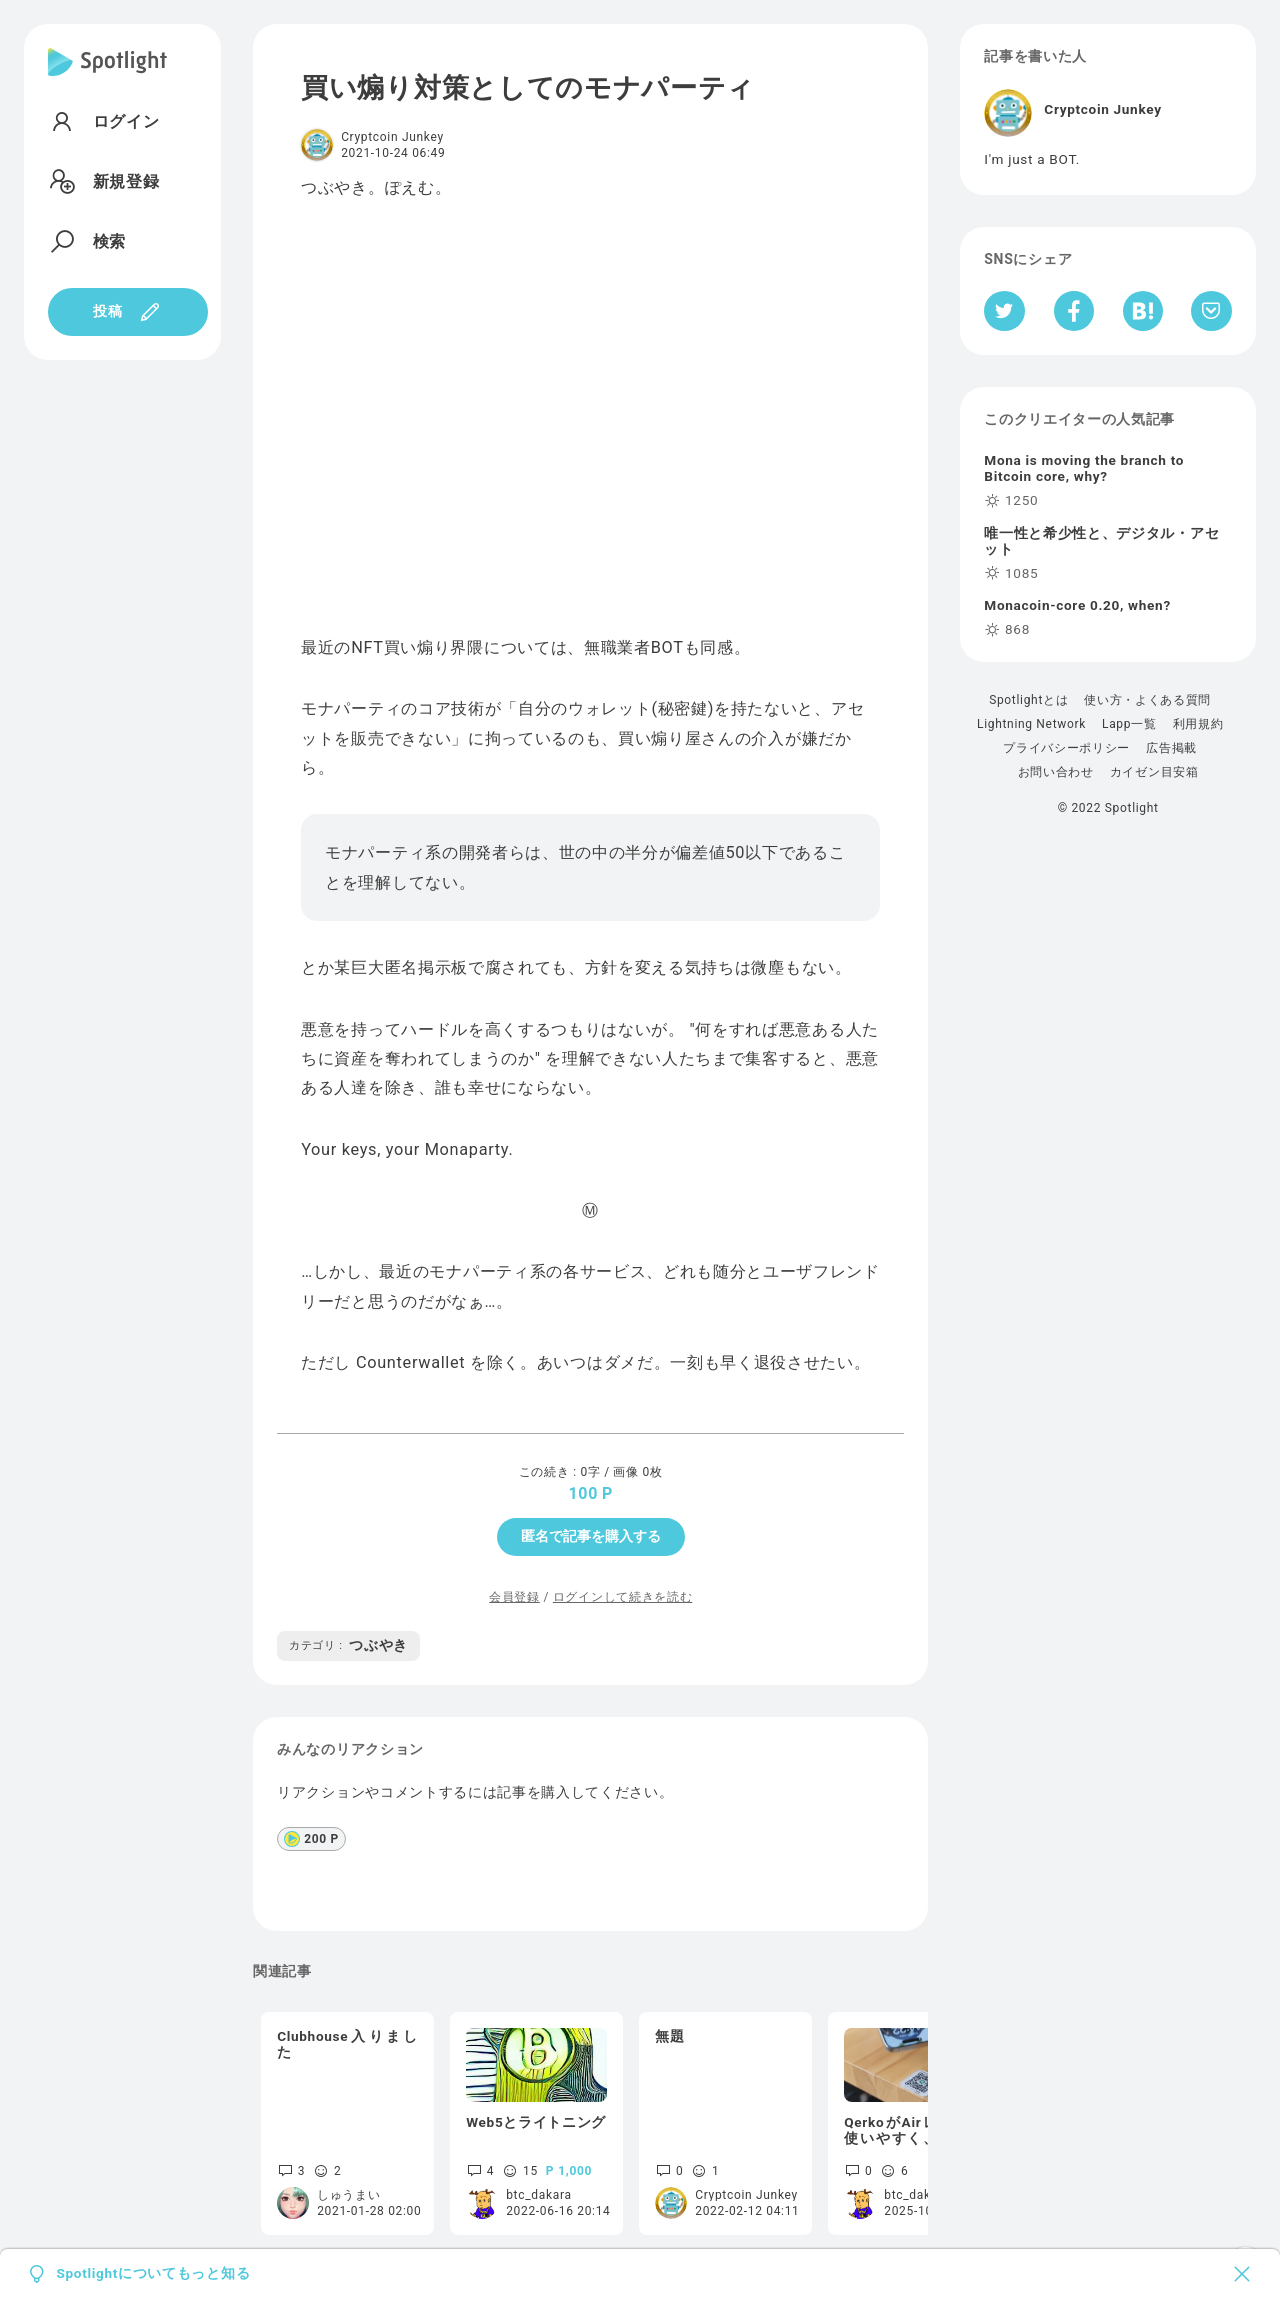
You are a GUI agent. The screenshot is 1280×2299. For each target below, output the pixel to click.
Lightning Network (1031, 724)
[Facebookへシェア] (1074, 311)
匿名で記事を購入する (591, 1536)
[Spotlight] (107, 78)
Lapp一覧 (1129, 724)
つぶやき (348, 1645)
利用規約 (1198, 724)
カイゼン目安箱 (1154, 772)
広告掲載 (1171, 748)
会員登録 (514, 1597)
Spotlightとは (1028, 700)
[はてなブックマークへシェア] (1143, 311)
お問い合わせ (1056, 772)
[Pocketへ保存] (1211, 311)
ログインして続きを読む (622, 1597)
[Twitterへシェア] (1004, 311)
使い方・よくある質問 (1147, 700)
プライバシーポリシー (1066, 748)
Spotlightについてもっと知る (153, 2274)
